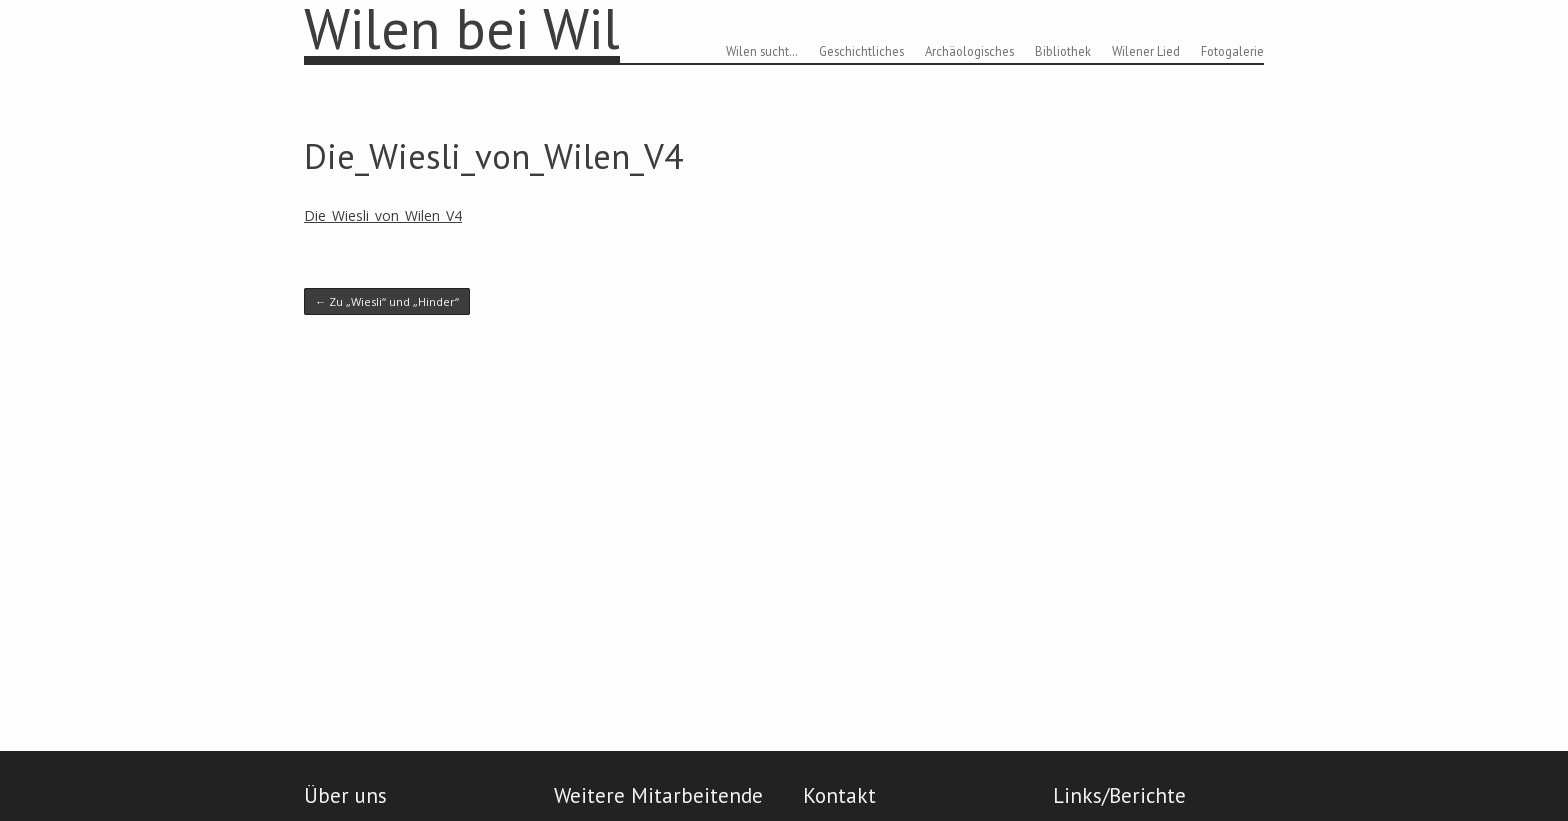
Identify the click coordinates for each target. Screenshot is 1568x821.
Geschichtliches (861, 51)
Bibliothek (1063, 51)
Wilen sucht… (762, 51)
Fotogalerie (1232, 51)
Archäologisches (969, 51)
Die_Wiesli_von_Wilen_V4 (493, 156)
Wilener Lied (1146, 51)
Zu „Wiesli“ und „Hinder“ (387, 301)
